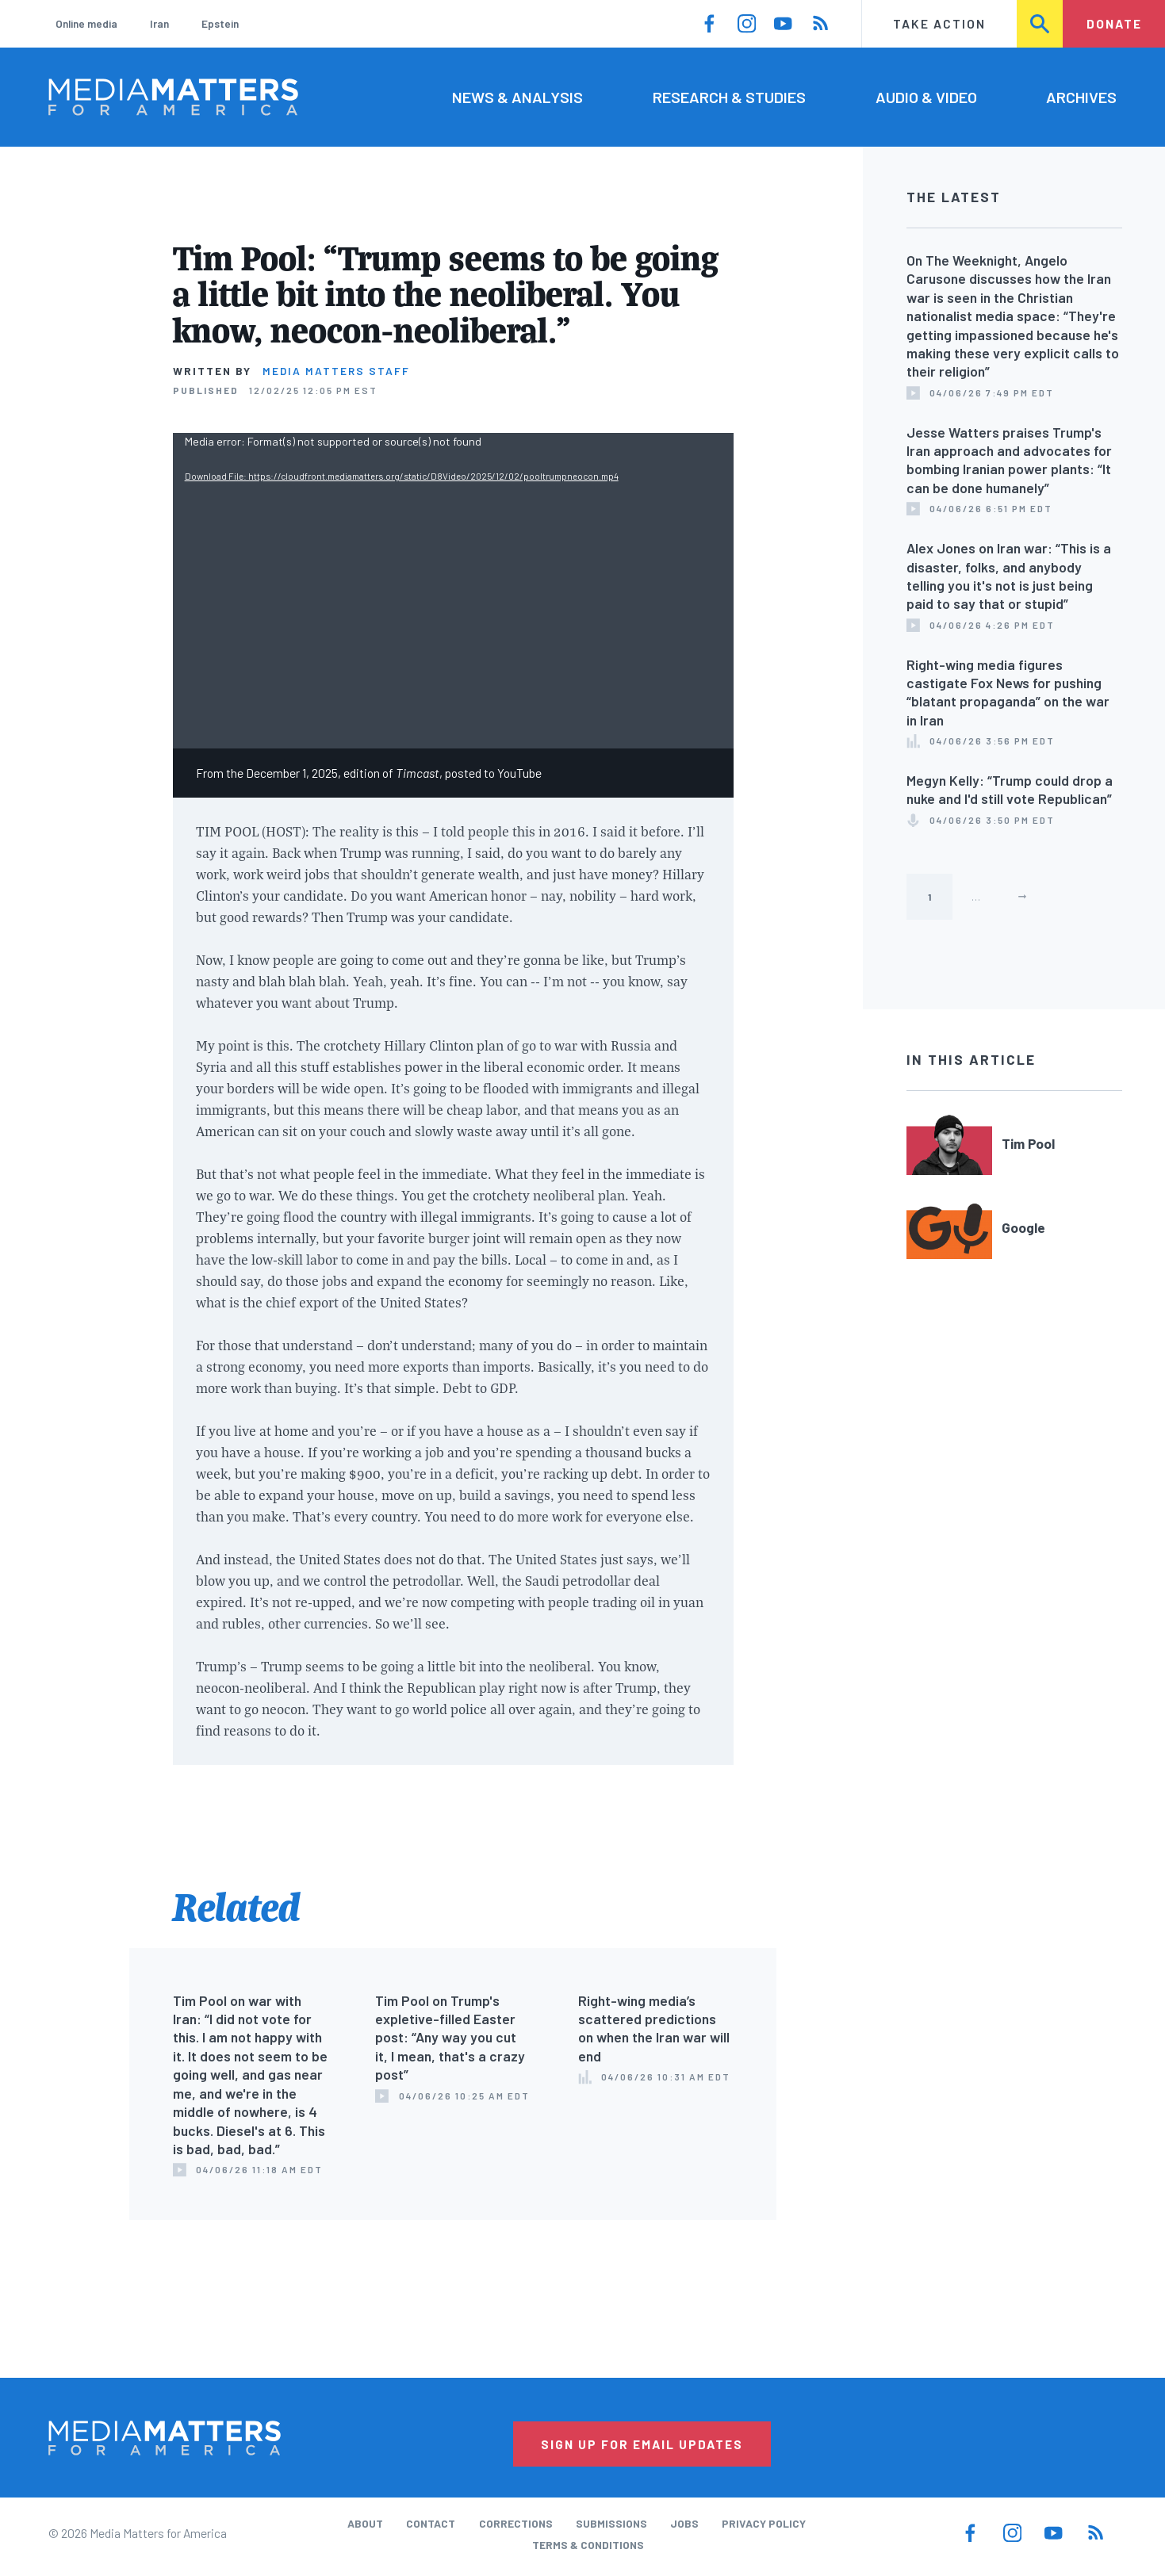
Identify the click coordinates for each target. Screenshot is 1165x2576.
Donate (1114, 23)
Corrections (516, 2523)
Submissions (611, 2523)
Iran (159, 23)
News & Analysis (517, 96)
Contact (430, 2523)
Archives (1081, 96)
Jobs (684, 2523)
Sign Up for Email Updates (642, 2444)
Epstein (220, 23)
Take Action (939, 23)
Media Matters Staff (336, 370)
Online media (86, 23)
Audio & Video (926, 96)
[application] (453, 590)
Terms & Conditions (588, 2544)
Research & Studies (729, 96)
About (365, 2523)
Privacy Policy (764, 2523)
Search (1040, 23)
